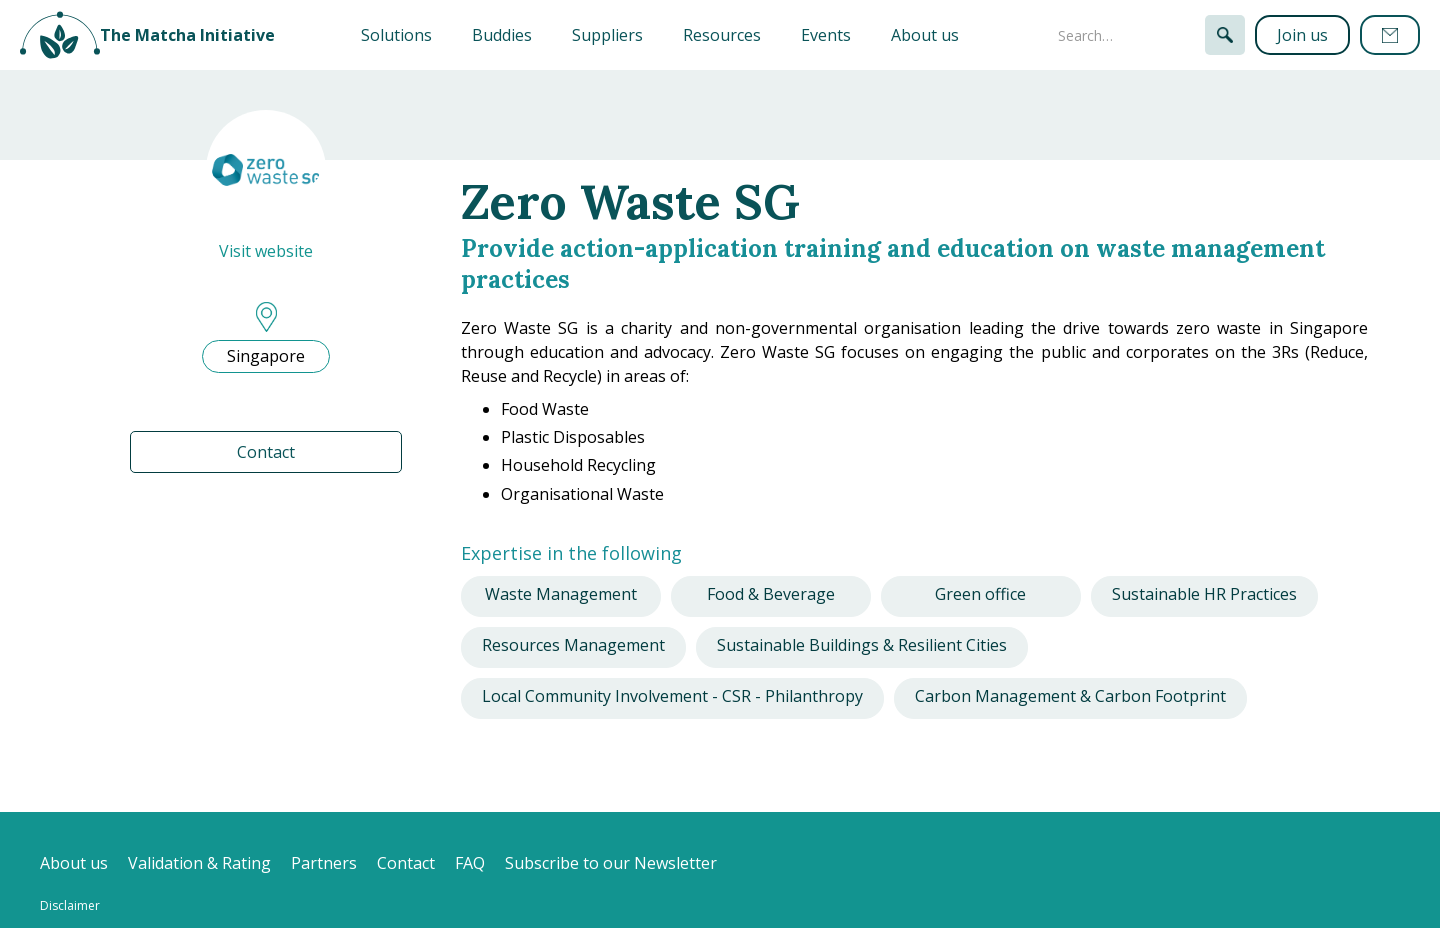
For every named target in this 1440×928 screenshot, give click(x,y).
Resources (722, 35)
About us (925, 35)
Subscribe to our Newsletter (611, 863)
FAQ (470, 863)
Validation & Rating (199, 863)
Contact (266, 452)
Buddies (502, 35)
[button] (396, 35)
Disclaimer (70, 905)
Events (826, 35)
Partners (324, 863)
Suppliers (607, 35)
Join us (1302, 35)
